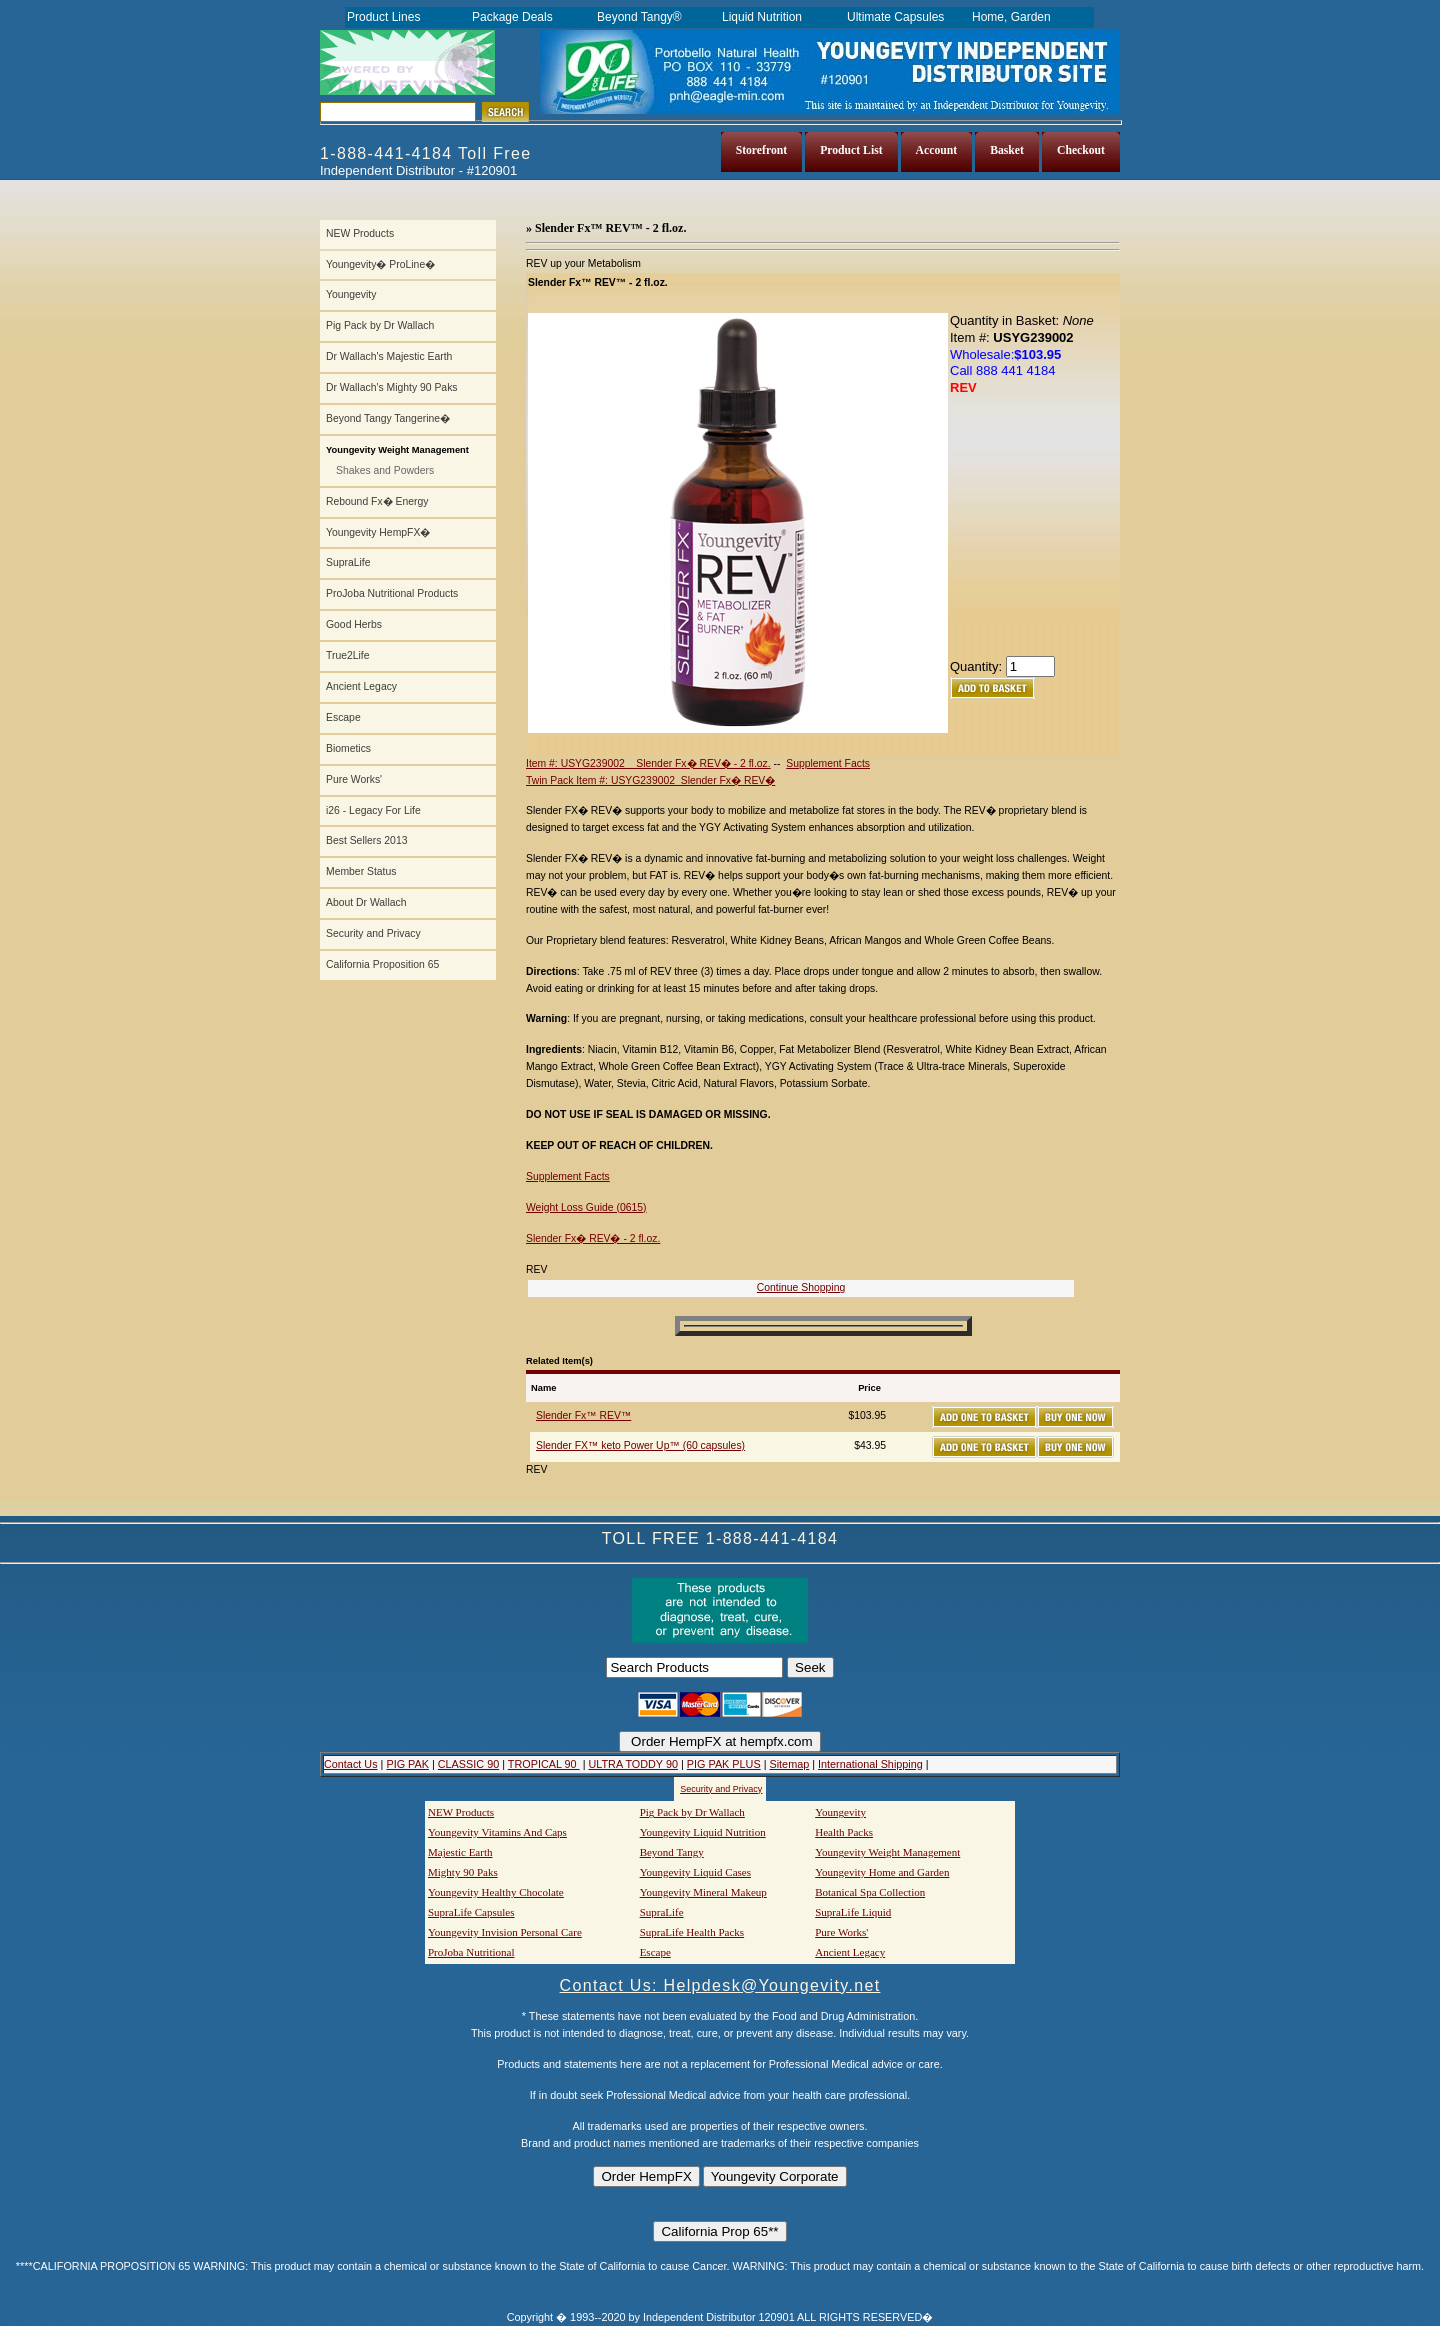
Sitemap (789, 1764)
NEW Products (360, 233)
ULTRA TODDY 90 (632, 1764)
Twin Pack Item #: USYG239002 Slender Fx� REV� (650, 780)
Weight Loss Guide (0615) (586, 1207)
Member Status (361, 871)
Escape (343, 717)
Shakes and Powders (385, 470)
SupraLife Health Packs (692, 1932)
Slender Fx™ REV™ (583, 1415)
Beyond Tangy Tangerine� (388, 418)
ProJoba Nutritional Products (392, 593)
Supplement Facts (828, 763)
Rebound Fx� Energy (377, 501)
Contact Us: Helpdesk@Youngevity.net (720, 1985)
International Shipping (870, 1764)
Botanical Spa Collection (870, 1892)
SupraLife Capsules (471, 1912)
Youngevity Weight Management (887, 1852)
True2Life (348, 655)
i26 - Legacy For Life (373, 810)
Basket (1007, 150)
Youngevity (351, 294)
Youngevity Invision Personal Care (505, 1932)
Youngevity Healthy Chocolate (496, 1892)
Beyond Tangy (672, 1852)
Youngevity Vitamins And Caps (497, 1832)
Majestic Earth (460, 1852)
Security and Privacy (373, 933)
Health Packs (844, 1832)
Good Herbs (354, 624)
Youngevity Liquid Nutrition (703, 1832)
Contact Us (351, 1764)
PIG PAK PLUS (724, 1764)
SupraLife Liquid (853, 1912)
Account (937, 150)
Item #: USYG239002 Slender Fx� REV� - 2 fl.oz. (648, 763)
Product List (851, 150)
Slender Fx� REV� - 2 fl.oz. (593, 1238)
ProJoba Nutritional (471, 1952)
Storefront (762, 150)
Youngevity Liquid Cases (695, 1872)
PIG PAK (407, 1764)
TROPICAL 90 (544, 1764)
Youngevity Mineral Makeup (703, 1892)
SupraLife (348, 562)
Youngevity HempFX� (378, 532)
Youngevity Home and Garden (882, 1872)
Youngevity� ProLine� (380, 264)
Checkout (1081, 150)
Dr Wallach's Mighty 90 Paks (392, 387)
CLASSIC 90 (468, 1764)
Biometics (348, 748)
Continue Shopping (801, 1287)
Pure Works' (354, 779)
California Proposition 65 (382, 964)
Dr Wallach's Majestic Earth (389, 356)
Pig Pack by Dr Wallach (380, 325)
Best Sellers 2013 (366, 840)
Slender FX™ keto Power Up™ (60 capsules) (640, 1445)
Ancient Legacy (361, 686)
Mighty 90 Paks (463, 1872)
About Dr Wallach (366, 902)
